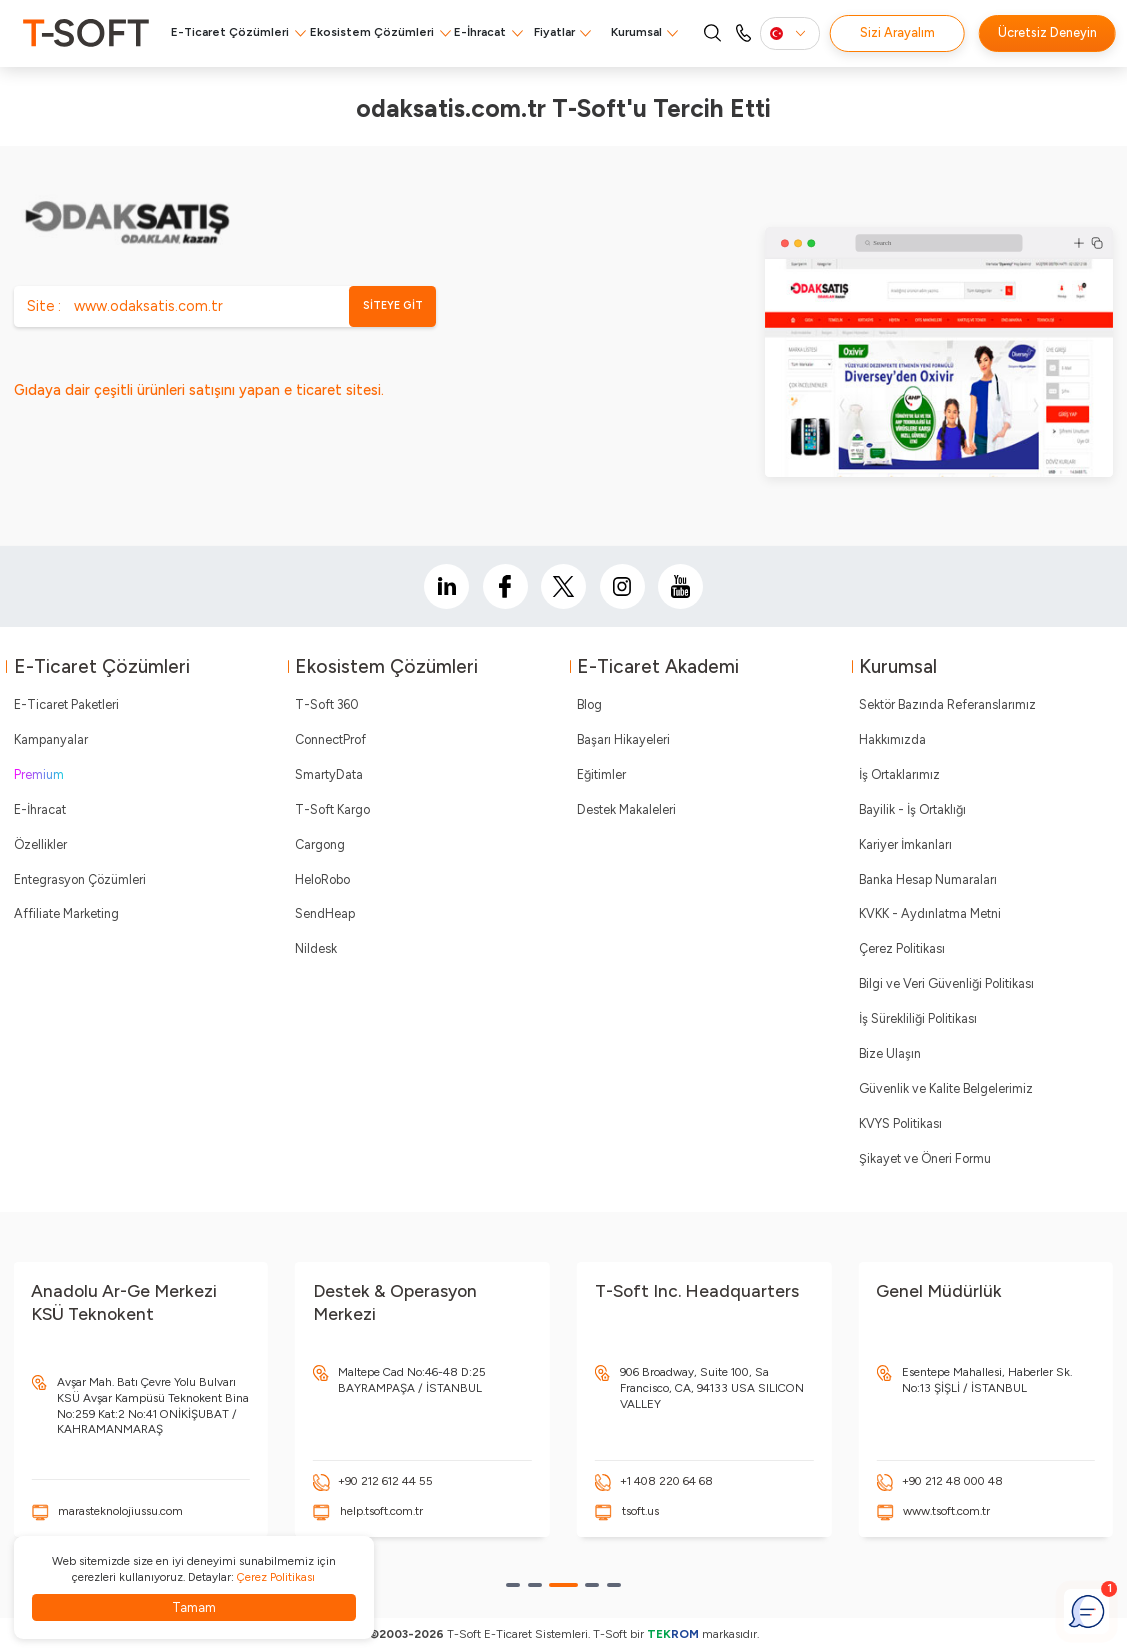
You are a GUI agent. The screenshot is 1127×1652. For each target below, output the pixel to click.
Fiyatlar (554, 32)
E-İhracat (480, 32)
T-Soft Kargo (332, 809)
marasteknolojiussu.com (120, 1511)
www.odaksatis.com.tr (148, 306)
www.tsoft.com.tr (946, 1511)
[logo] (86, 33)
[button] (513, 1585)
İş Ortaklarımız (899, 774)
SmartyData (329, 774)
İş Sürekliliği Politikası (918, 1018)
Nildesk (316, 948)
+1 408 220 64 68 (666, 1481)
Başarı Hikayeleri (623, 739)
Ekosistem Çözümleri (372, 32)
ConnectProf (330, 739)
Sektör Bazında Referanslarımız (947, 704)
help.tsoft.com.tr (381, 1511)
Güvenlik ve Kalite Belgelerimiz (946, 1088)
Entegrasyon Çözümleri (80, 879)
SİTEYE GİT (393, 305)
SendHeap (325, 913)
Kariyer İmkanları (905, 844)
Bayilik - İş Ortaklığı (912, 809)
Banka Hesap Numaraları (928, 879)
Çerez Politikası (902, 948)
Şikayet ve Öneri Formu (925, 1158)
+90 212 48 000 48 (952, 1481)
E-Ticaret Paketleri (66, 704)
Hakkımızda (892, 739)
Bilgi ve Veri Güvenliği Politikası (946, 983)
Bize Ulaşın (890, 1053)
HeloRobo (322, 879)
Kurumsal (636, 32)
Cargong (320, 844)
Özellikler (40, 844)
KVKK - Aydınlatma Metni (930, 913)
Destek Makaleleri (626, 809)
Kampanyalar (51, 739)
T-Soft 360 (326, 704)
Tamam (194, 1607)
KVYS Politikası (900, 1123)
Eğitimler (601, 774)
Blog (589, 704)
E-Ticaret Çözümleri (230, 32)
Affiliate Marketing (66, 913)
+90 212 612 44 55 (385, 1481)
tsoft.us (640, 1511)
